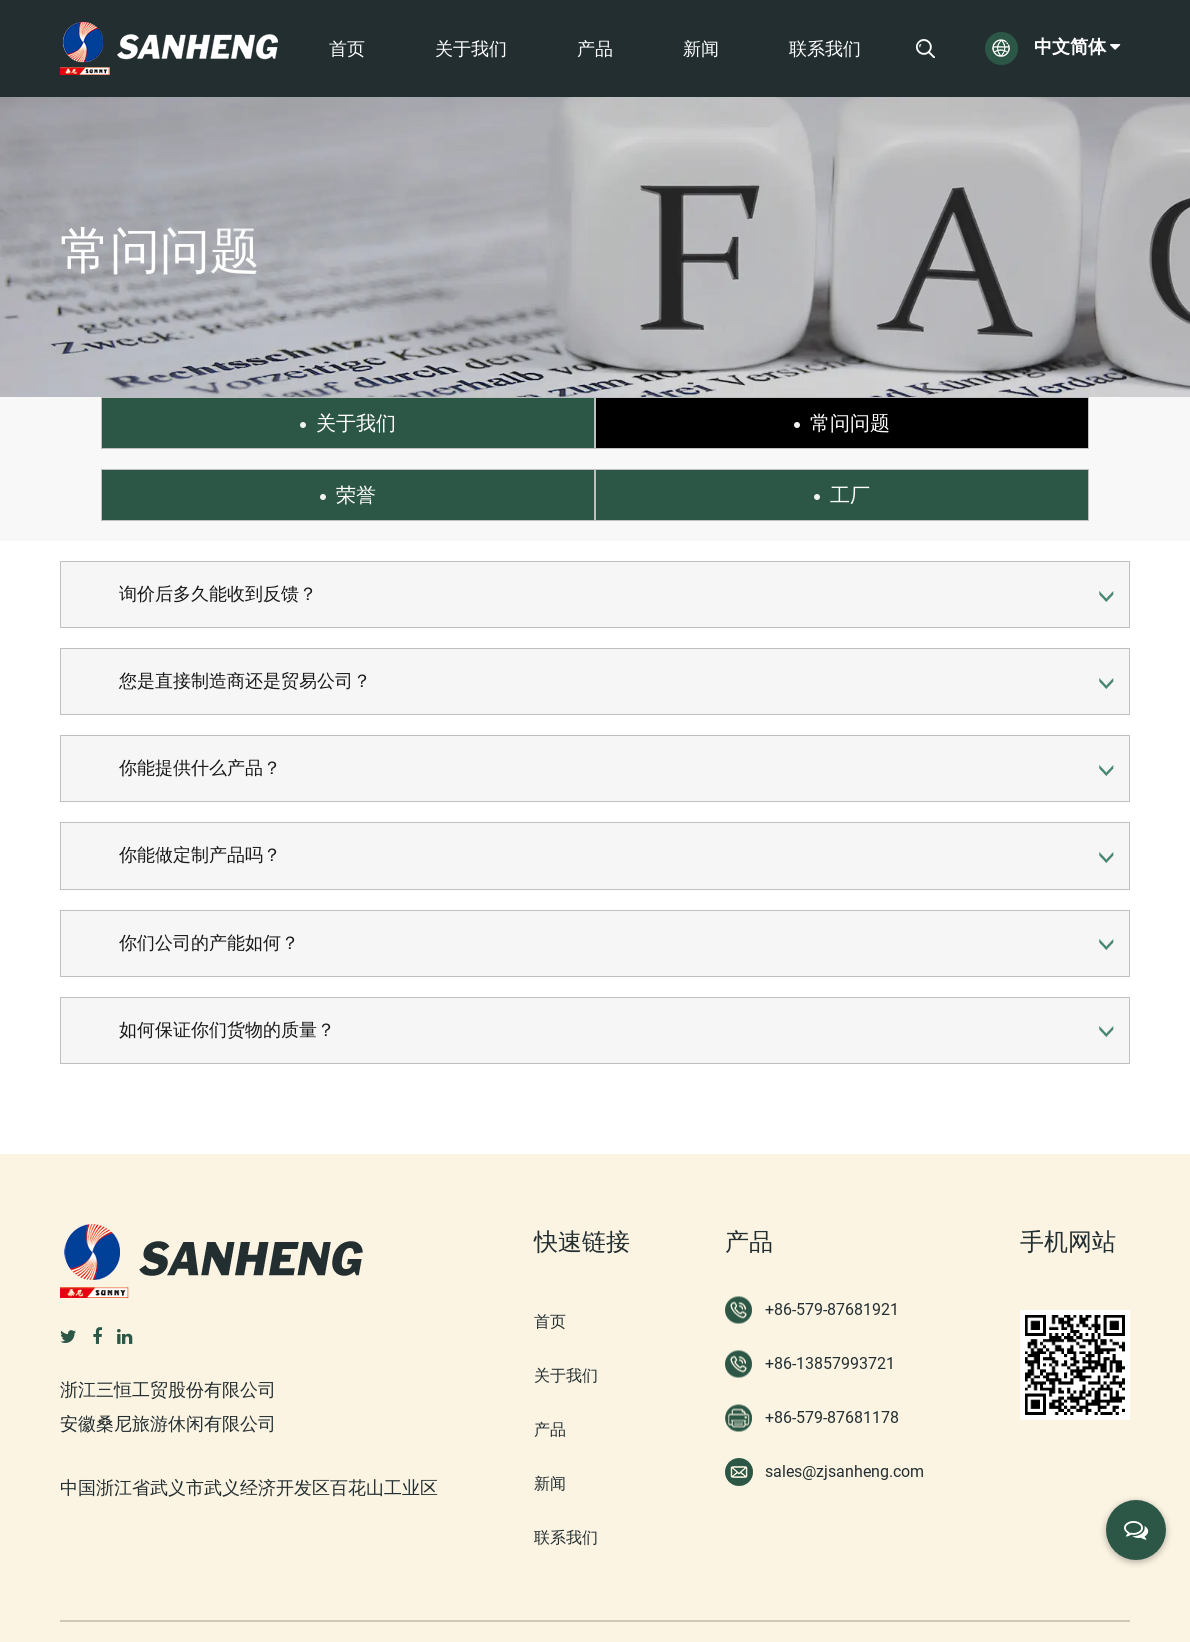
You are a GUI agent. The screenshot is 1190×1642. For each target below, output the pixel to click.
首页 (347, 49)
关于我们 (471, 49)
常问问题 (454, 423)
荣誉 (752, 423)
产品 (595, 49)
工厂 (1049, 423)
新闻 (701, 49)
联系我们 (825, 49)
